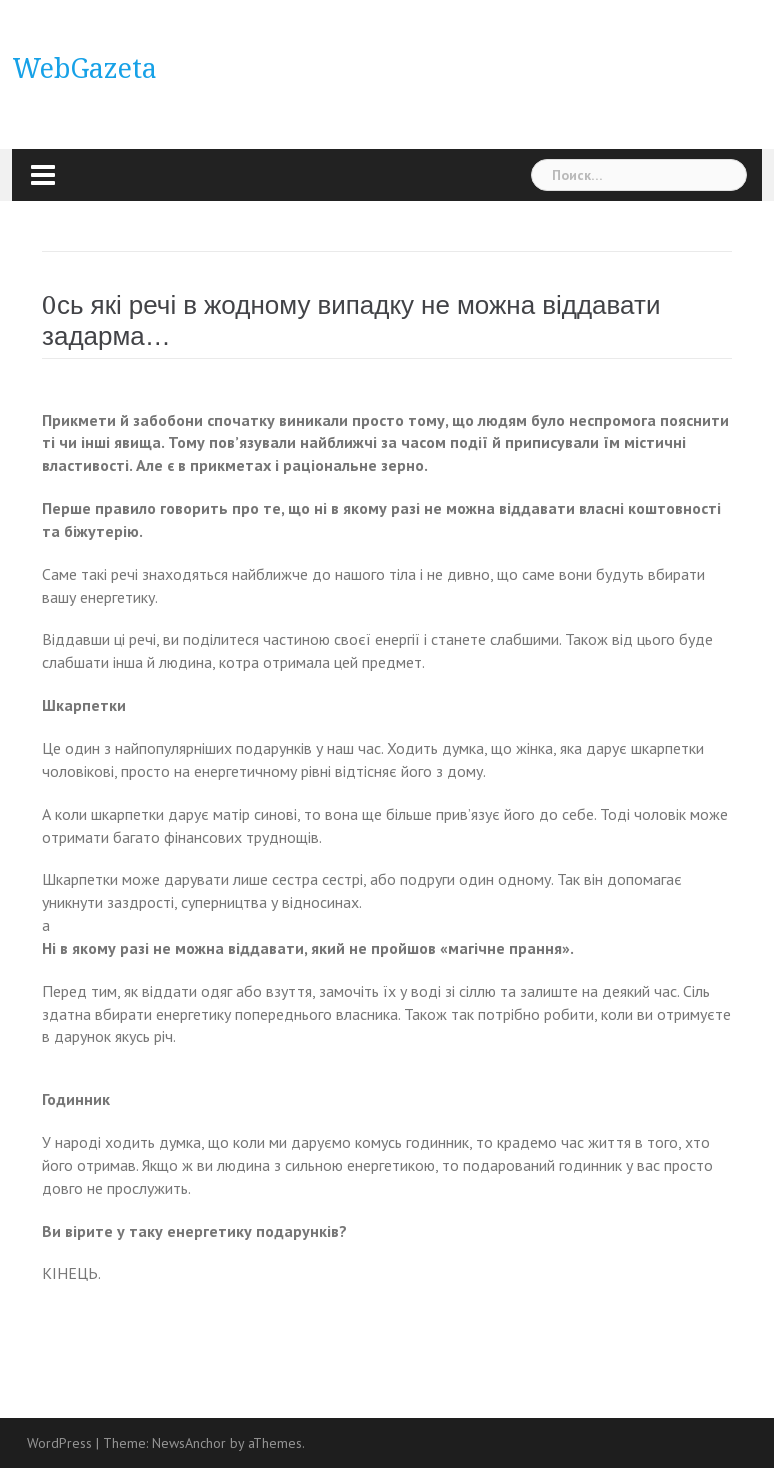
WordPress (59, 1443)
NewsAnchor (189, 1443)
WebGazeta (84, 68)
